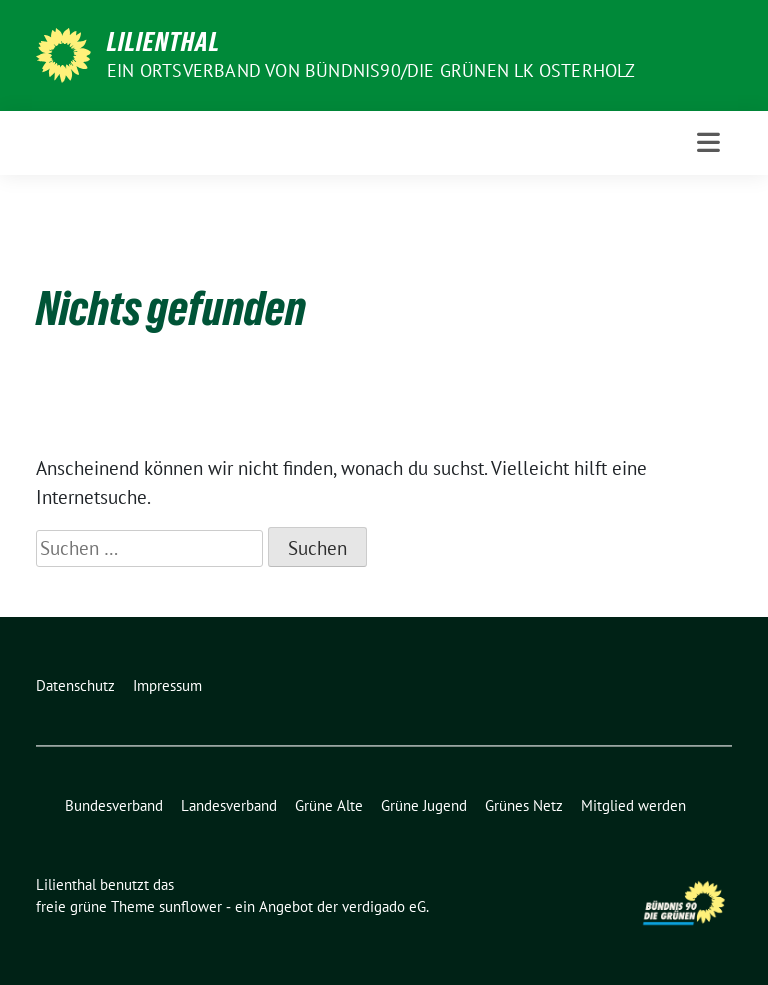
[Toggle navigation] (708, 142)
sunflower (190, 906)
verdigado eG (384, 906)
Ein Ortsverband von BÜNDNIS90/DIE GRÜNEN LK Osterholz (371, 70)
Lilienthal (163, 42)
